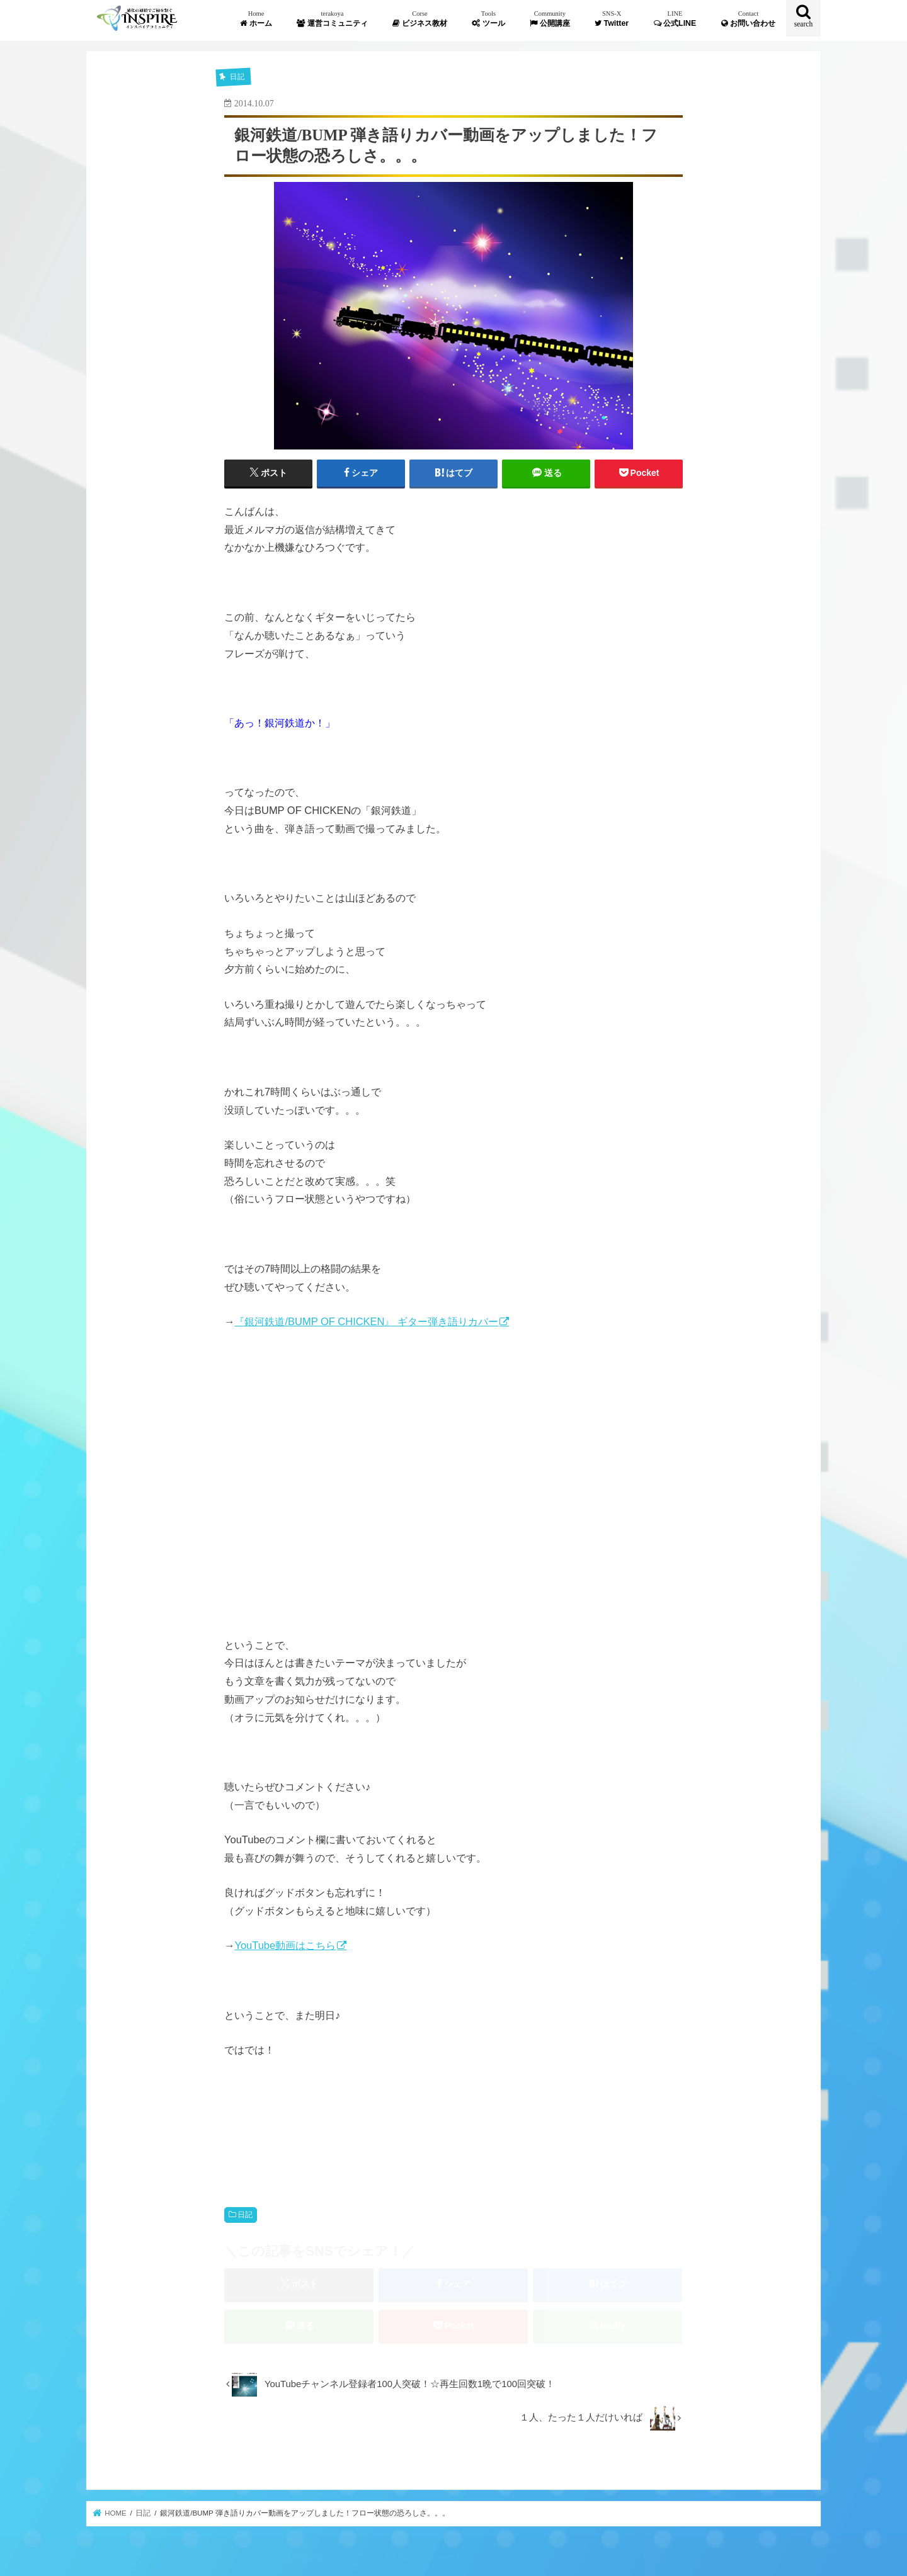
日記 (245, 2214)
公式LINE (675, 18)
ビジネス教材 (419, 18)
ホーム (255, 18)
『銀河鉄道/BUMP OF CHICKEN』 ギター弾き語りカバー (366, 1321)
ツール (488, 18)
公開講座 (549, 18)
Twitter (612, 18)
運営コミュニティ (332, 18)
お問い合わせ (748, 18)
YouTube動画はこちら (285, 1945)
